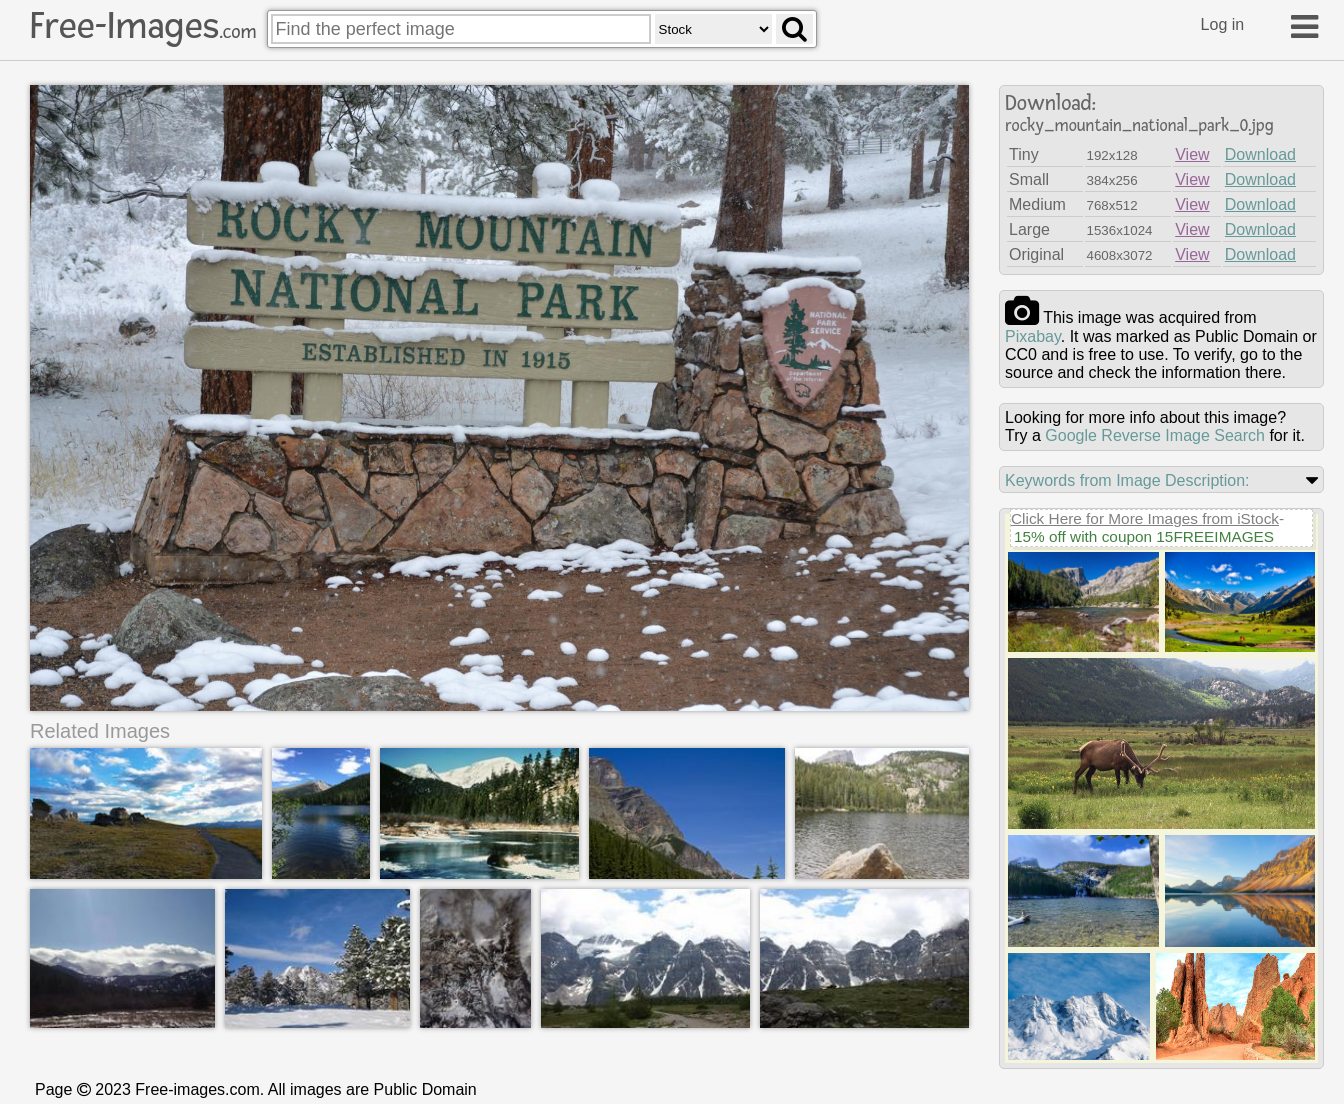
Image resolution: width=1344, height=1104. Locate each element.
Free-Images (143, 26)
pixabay (1033, 336)
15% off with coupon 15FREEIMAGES (1144, 536)
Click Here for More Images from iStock (1145, 518)
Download (1260, 154)
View (1192, 154)
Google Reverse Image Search (1155, 435)
